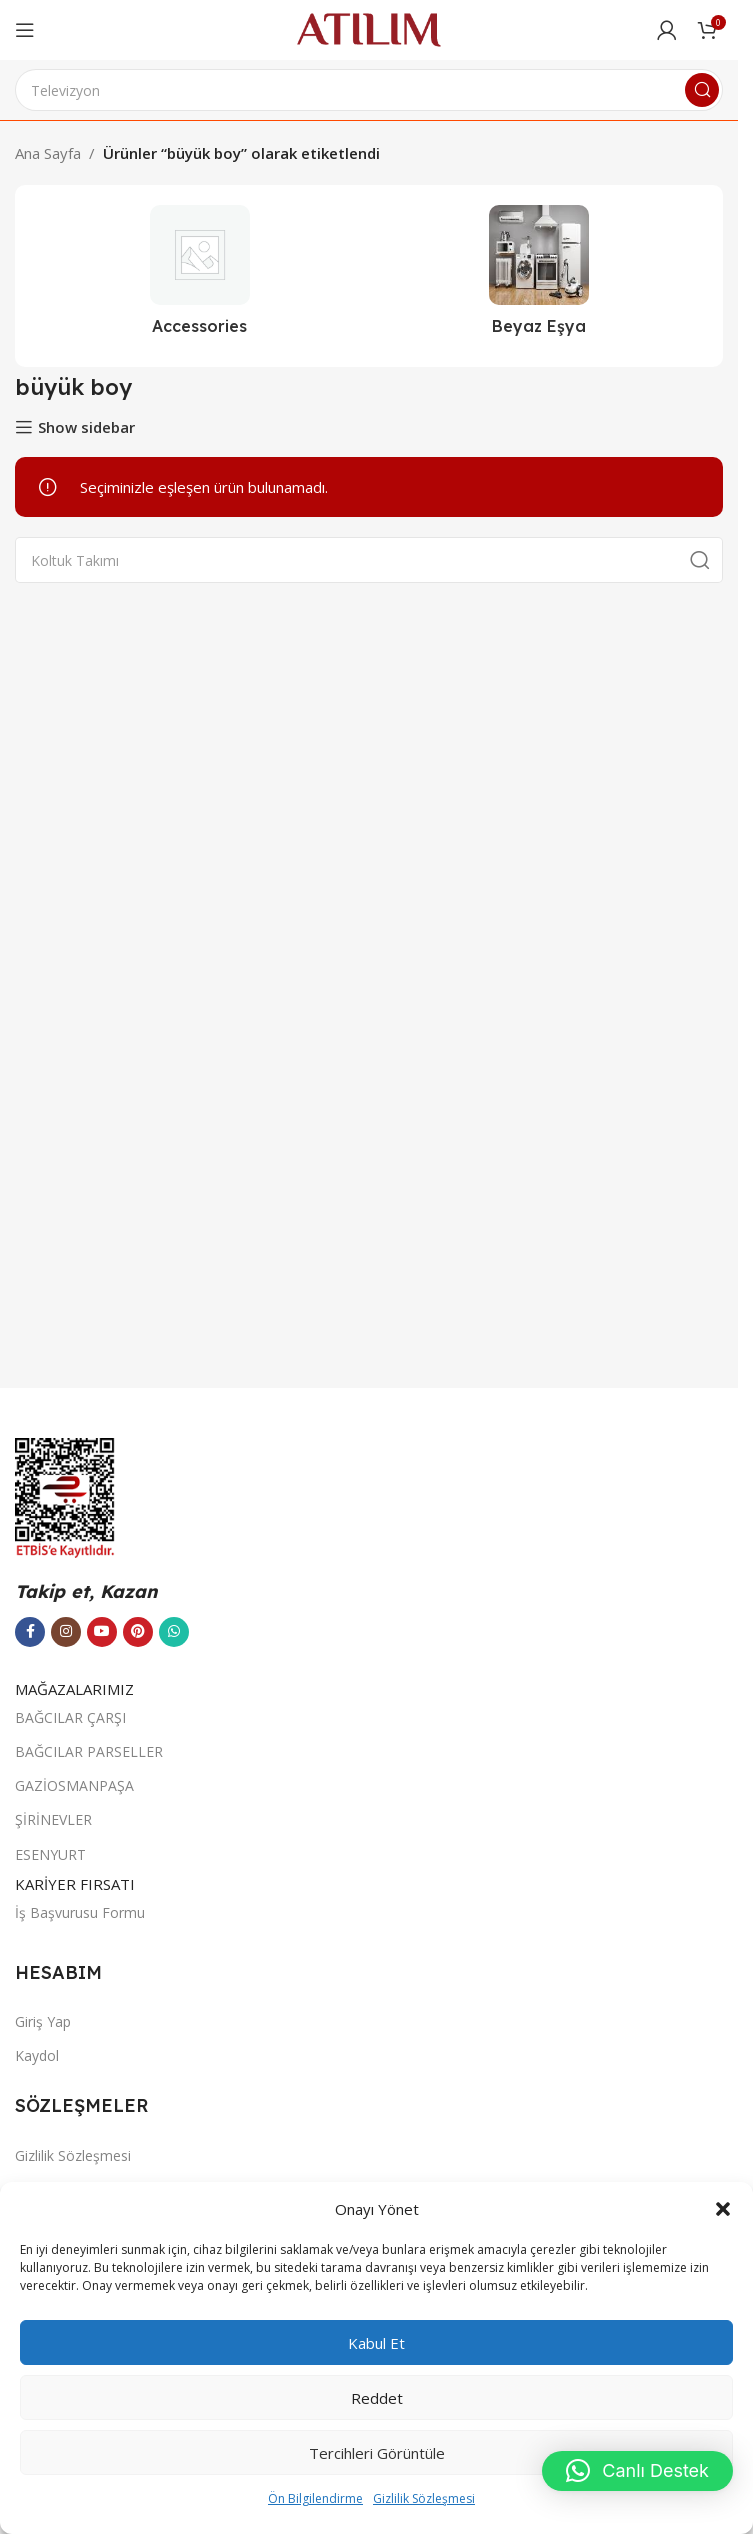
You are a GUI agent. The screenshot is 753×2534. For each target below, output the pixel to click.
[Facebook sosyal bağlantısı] (30, 1632)
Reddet (377, 2398)
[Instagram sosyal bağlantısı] (66, 1632)
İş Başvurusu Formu (80, 1912)
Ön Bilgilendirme (315, 2498)
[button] (723, 2209)
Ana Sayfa (48, 153)
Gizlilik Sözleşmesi (424, 2498)
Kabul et (376, 2343)
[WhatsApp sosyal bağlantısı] (174, 1632)
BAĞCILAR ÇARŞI (70, 1717)
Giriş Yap (43, 2021)
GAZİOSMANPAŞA (74, 1785)
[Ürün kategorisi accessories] (199, 276)
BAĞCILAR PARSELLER (89, 1751)
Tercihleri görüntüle (377, 2453)
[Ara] (369, 90)
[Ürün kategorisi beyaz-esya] (538, 276)
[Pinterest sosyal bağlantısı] (138, 1632)
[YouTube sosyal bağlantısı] (102, 1632)
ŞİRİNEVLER (53, 1819)
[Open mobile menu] (25, 30)
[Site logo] (369, 28)
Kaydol (37, 2055)
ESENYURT (50, 1854)
